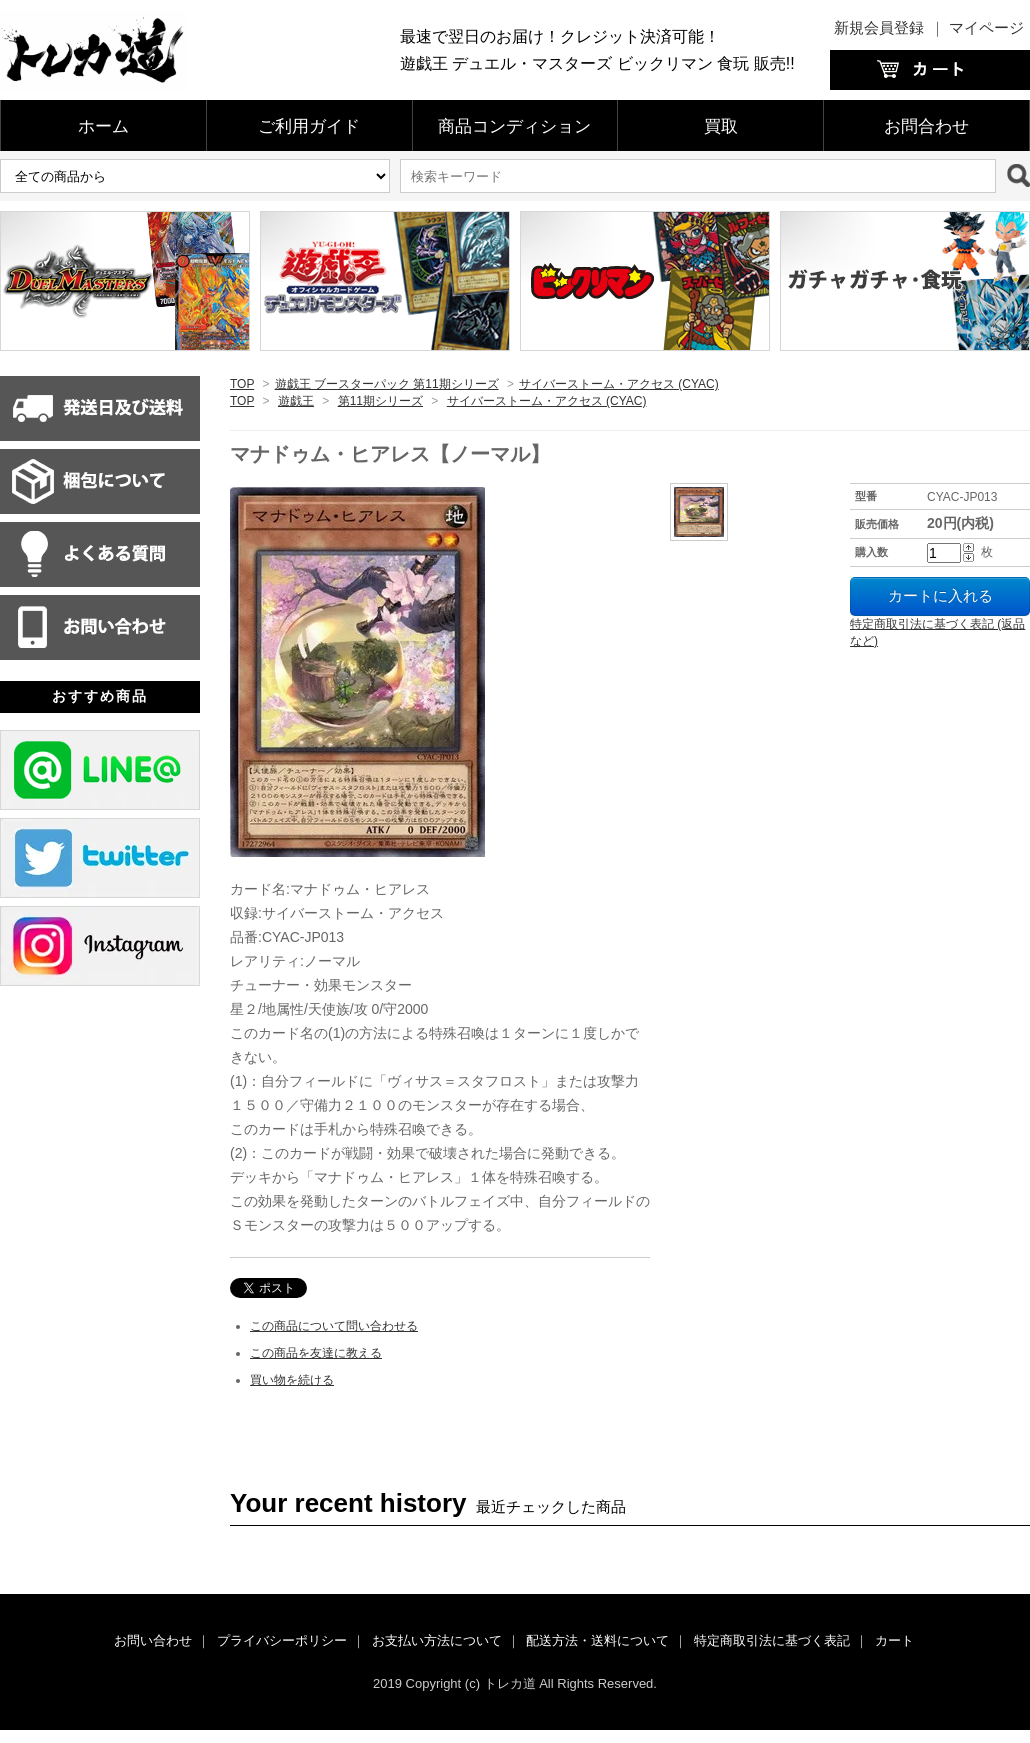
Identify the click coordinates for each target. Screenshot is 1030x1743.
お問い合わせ (153, 1640)
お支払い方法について (437, 1640)
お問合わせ (926, 126)
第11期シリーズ (380, 401)
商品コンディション (514, 126)
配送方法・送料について (597, 1640)
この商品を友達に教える (316, 1353)
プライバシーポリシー (282, 1640)
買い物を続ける (292, 1380)
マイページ (986, 27)
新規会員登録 (879, 27)
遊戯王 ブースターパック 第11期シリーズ (387, 384)
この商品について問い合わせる (334, 1326)
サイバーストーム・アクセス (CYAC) (619, 384)
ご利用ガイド (309, 126)
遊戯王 (296, 401)
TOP (242, 384)
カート (894, 1640)
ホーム (103, 126)
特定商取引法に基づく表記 (772, 1640)
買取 (721, 126)
